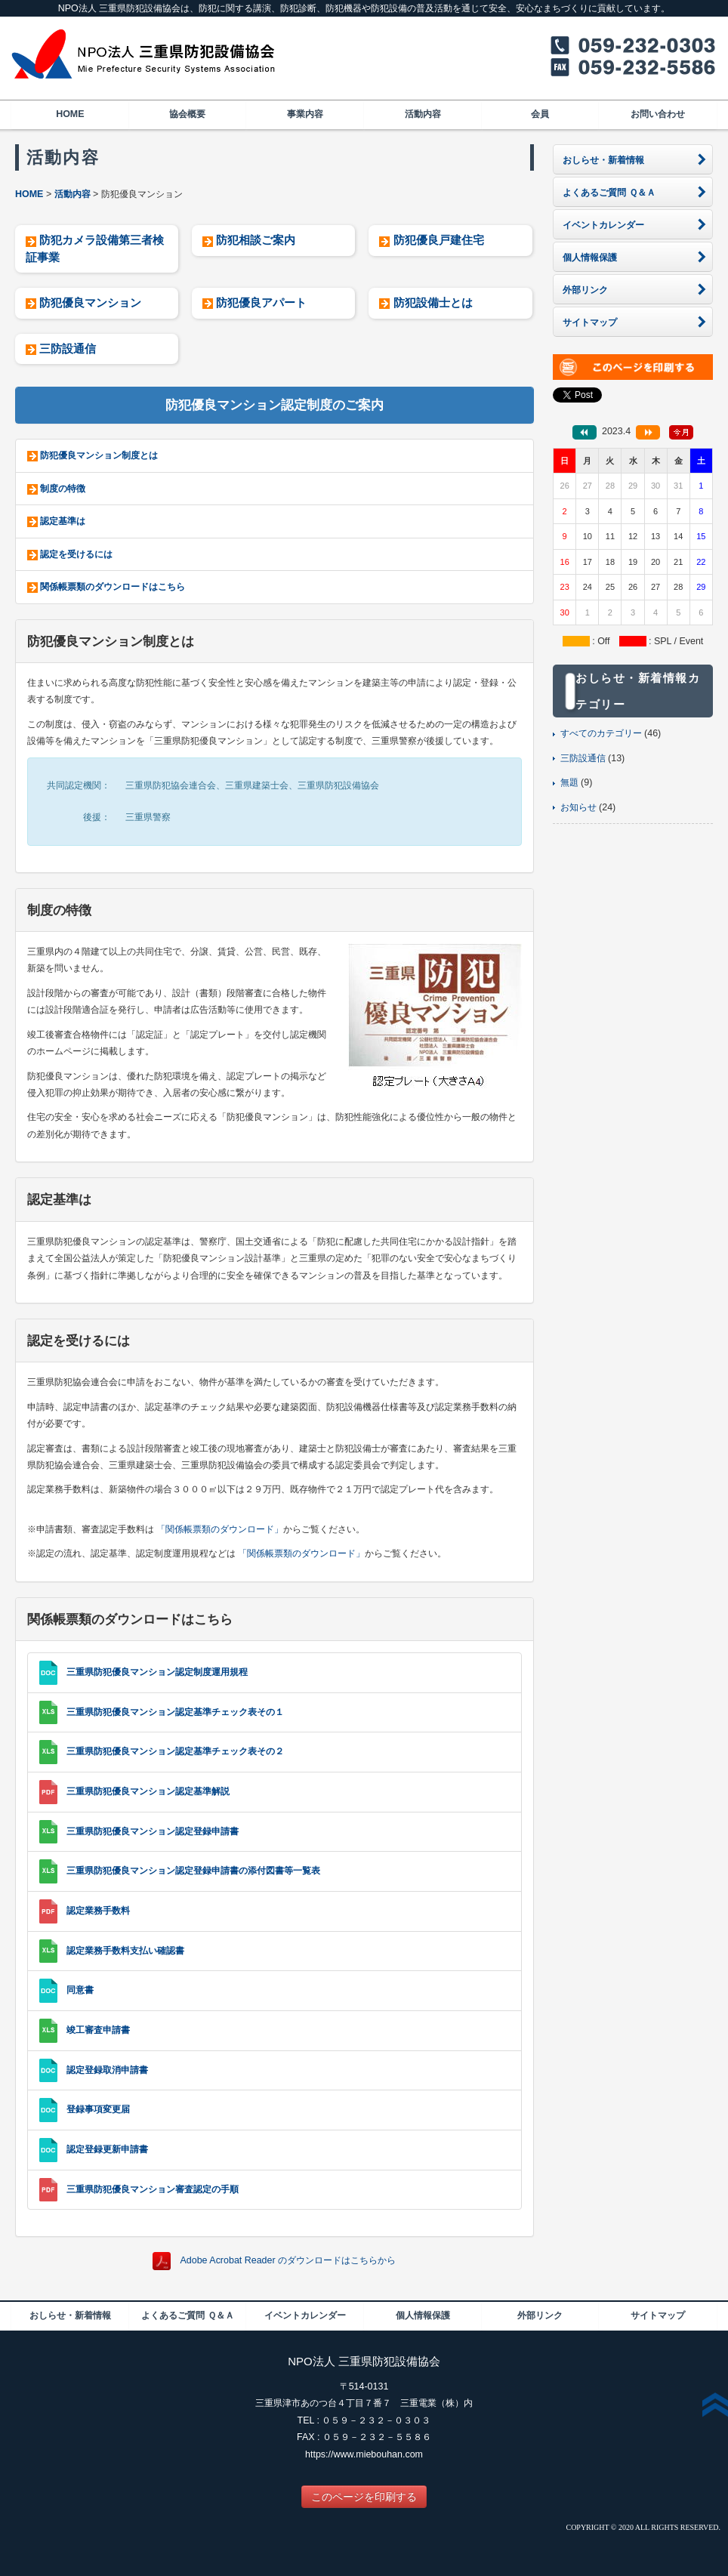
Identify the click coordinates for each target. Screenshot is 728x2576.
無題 (569, 782)
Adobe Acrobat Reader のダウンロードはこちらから (288, 2261)
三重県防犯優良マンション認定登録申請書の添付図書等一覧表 (193, 1870)
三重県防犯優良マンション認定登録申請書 (152, 1831)
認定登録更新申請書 (107, 2149)
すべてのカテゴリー (601, 733)
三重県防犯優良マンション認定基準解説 (148, 1791)
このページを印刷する (364, 2497)
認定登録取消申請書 (107, 2070)
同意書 (80, 1990)
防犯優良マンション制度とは (99, 455)
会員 (540, 114)
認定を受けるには (76, 554)
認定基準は (62, 521)
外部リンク (540, 2315)
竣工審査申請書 (98, 2030)
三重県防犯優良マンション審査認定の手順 (152, 2189)
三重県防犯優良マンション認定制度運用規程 (157, 1672)
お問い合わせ (658, 114)
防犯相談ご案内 (255, 239)
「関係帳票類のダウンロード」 (219, 1529)
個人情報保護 (423, 2315)
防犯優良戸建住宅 (438, 239)
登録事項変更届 (98, 2110)
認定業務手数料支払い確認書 (125, 1950)
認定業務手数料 (98, 1910)
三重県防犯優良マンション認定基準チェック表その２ (175, 1751)
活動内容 (423, 114)
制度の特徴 (62, 488)
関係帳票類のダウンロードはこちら (112, 587)
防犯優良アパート (261, 302)
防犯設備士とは (433, 302)
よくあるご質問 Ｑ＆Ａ (187, 2315)
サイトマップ (658, 2315)
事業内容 (305, 114)
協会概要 (187, 114)
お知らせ (578, 807)
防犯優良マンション (90, 302)
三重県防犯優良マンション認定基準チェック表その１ (175, 1712)
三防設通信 (67, 348)
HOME (70, 114)
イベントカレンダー (305, 2315)
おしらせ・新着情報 (70, 2315)
